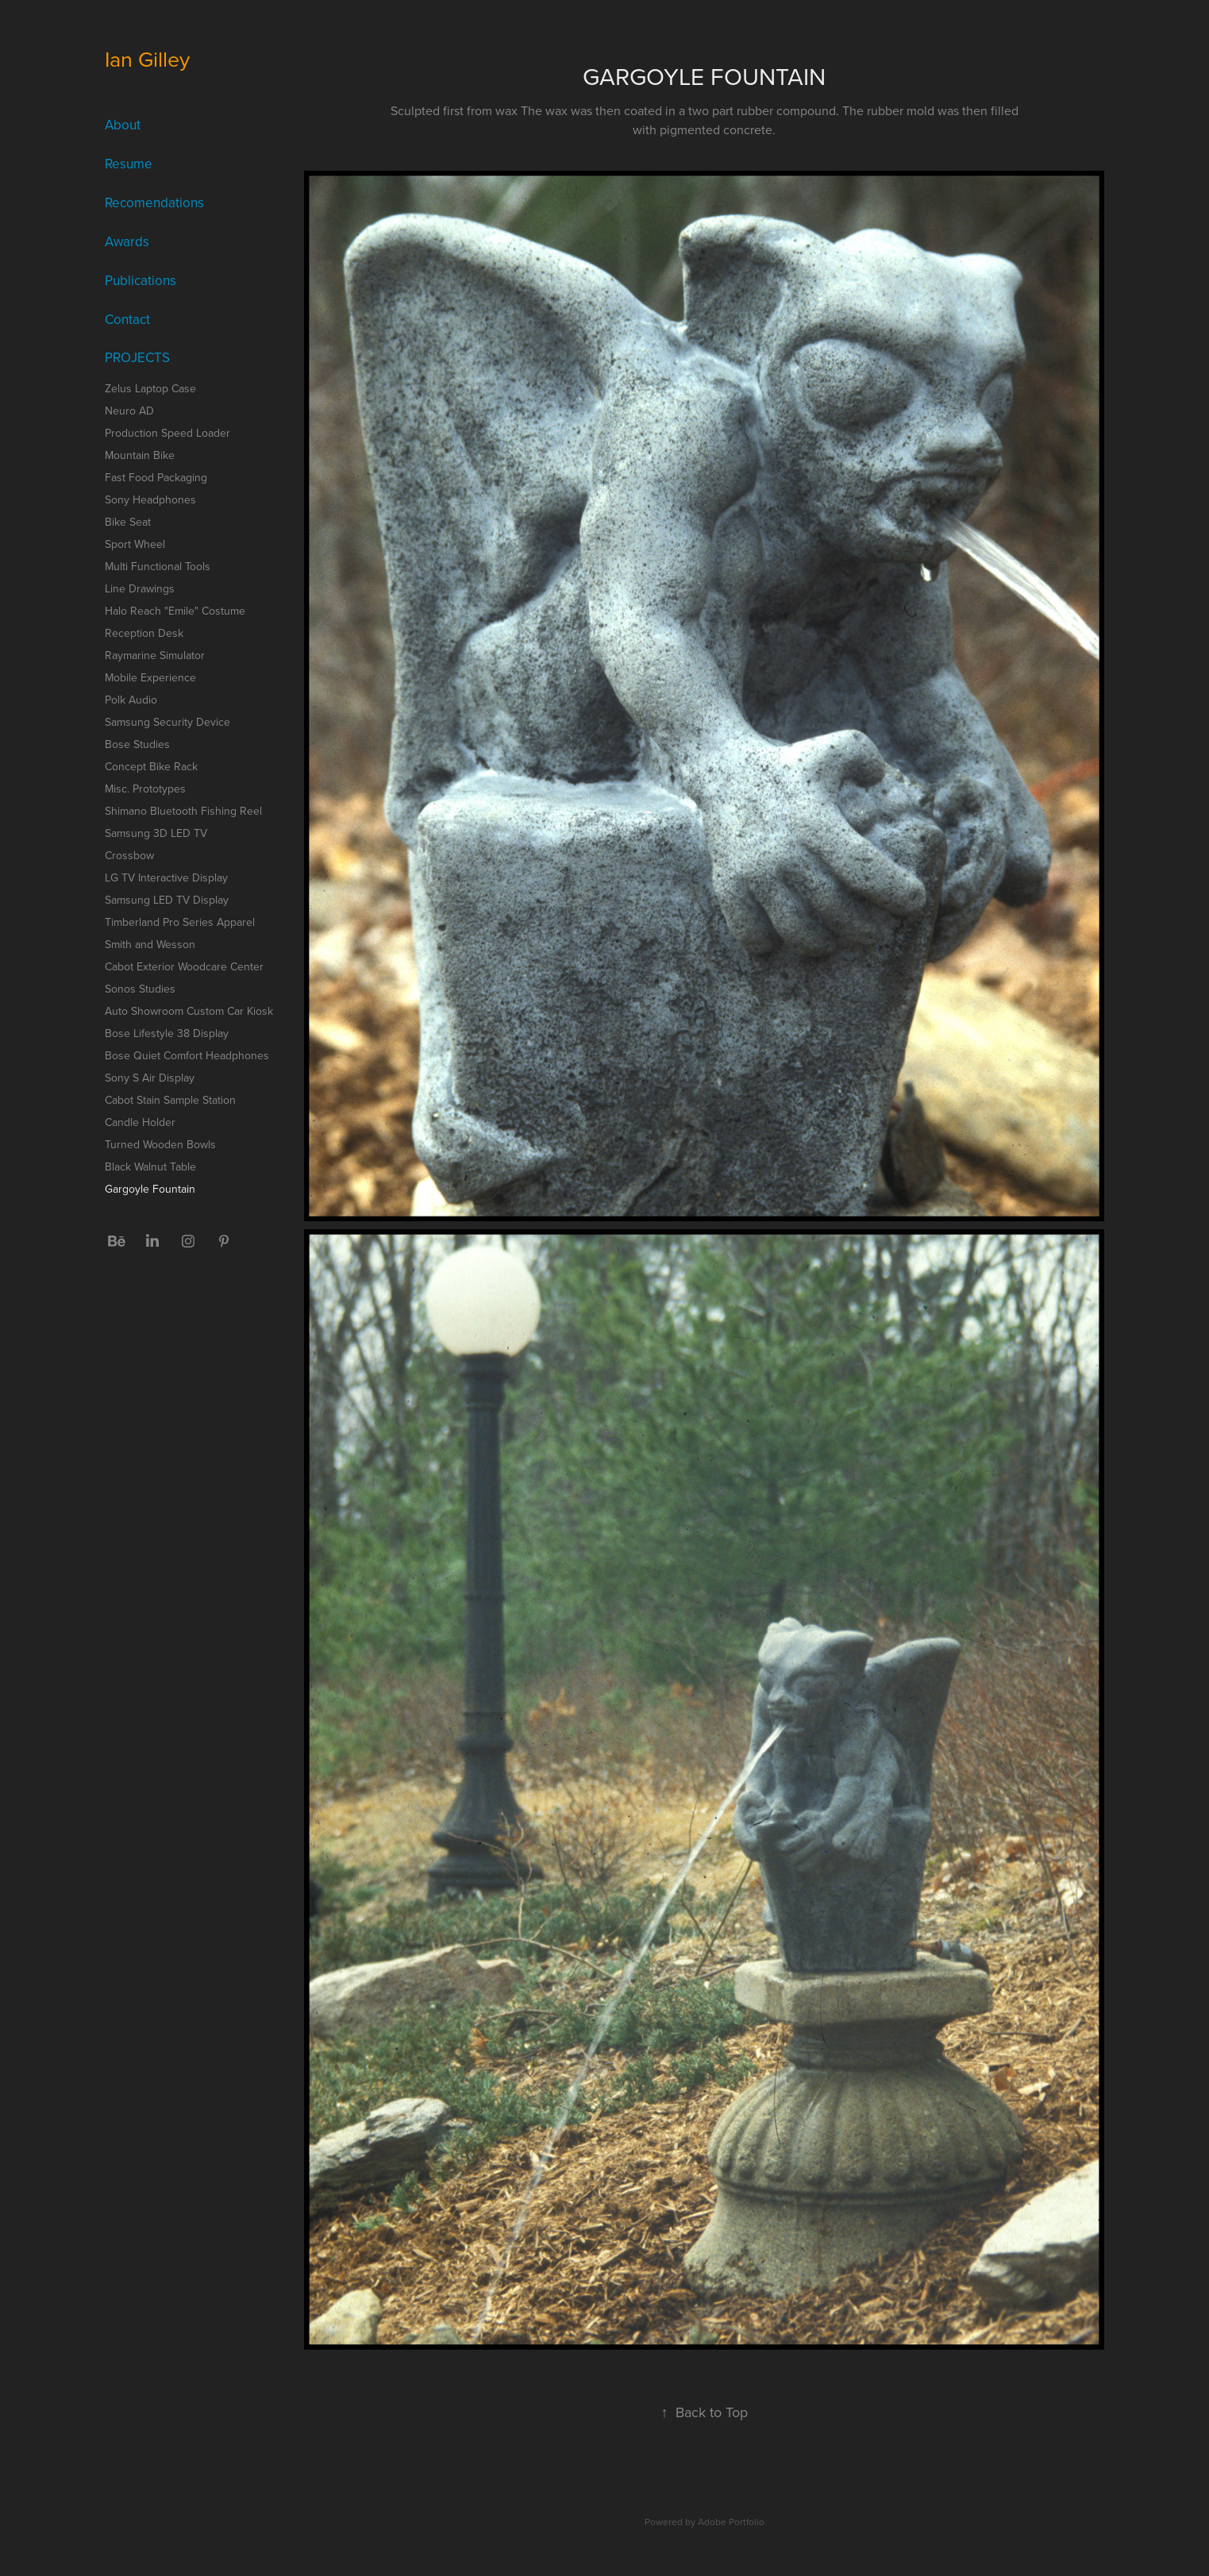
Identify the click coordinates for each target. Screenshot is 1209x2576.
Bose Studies (137, 744)
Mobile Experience (150, 677)
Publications (140, 280)
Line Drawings (140, 588)
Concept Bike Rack (151, 766)
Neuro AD (129, 410)
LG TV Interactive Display (166, 877)
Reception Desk (144, 633)
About (123, 124)
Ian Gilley (147, 59)
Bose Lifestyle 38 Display (167, 1033)
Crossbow (129, 855)
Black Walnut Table (150, 1166)
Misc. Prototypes (145, 788)
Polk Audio (131, 700)
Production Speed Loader (167, 433)
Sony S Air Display (149, 1078)
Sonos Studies (140, 989)
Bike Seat (128, 522)
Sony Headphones (150, 499)
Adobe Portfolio (731, 2521)
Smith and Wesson (150, 944)
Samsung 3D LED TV (156, 833)
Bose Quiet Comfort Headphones (187, 1055)
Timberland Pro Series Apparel (180, 922)
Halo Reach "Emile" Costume (175, 611)
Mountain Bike (140, 455)
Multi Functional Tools (157, 566)
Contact (127, 319)
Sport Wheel (135, 544)
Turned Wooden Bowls (160, 1144)
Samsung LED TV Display (167, 900)
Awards (127, 241)
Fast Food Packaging (156, 477)
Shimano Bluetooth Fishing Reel (183, 811)
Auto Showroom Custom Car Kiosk (189, 1011)
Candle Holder (140, 1122)
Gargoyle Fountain (150, 1189)
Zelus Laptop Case (150, 388)
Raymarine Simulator (155, 655)
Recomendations (154, 202)
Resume (128, 163)
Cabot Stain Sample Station (170, 1100)
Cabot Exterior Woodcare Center (184, 966)
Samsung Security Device (167, 722)
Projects (137, 357)
